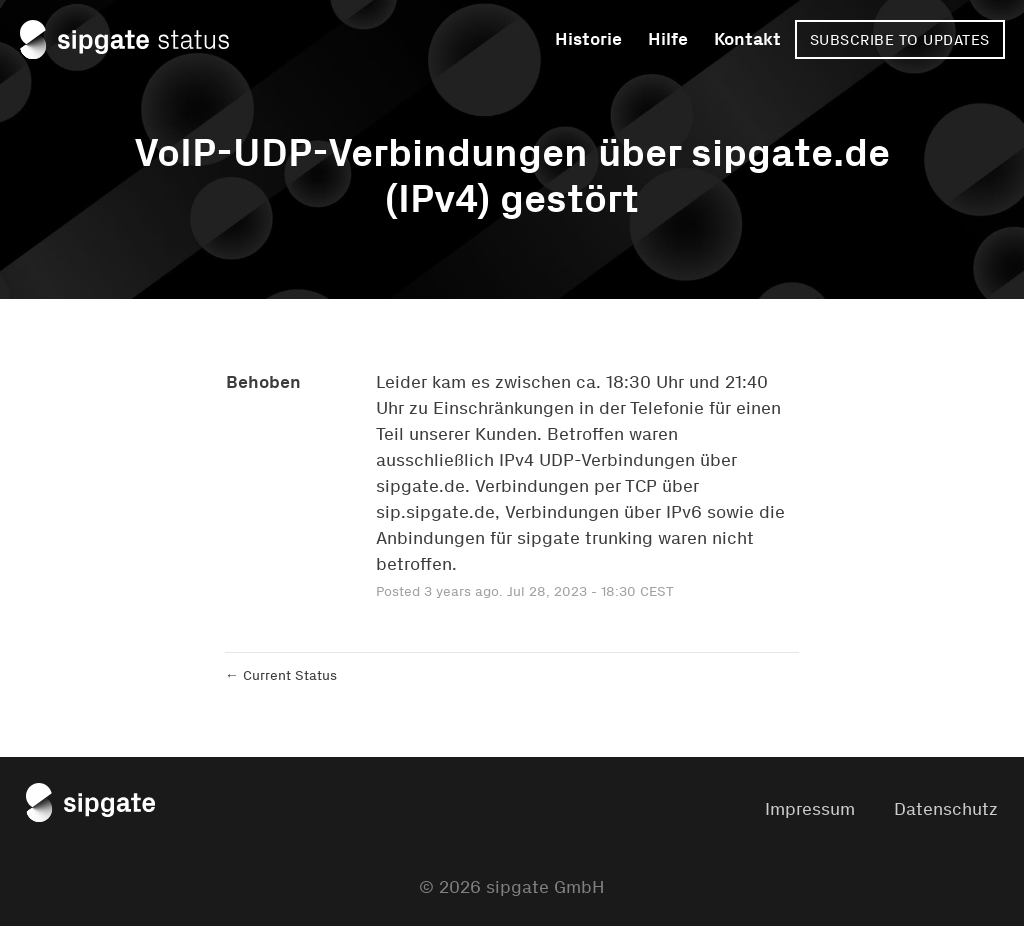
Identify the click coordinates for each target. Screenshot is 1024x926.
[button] (900, 39)
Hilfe (668, 39)
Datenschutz (946, 809)
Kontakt (747, 39)
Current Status (281, 675)
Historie (588, 39)
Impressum (810, 809)
